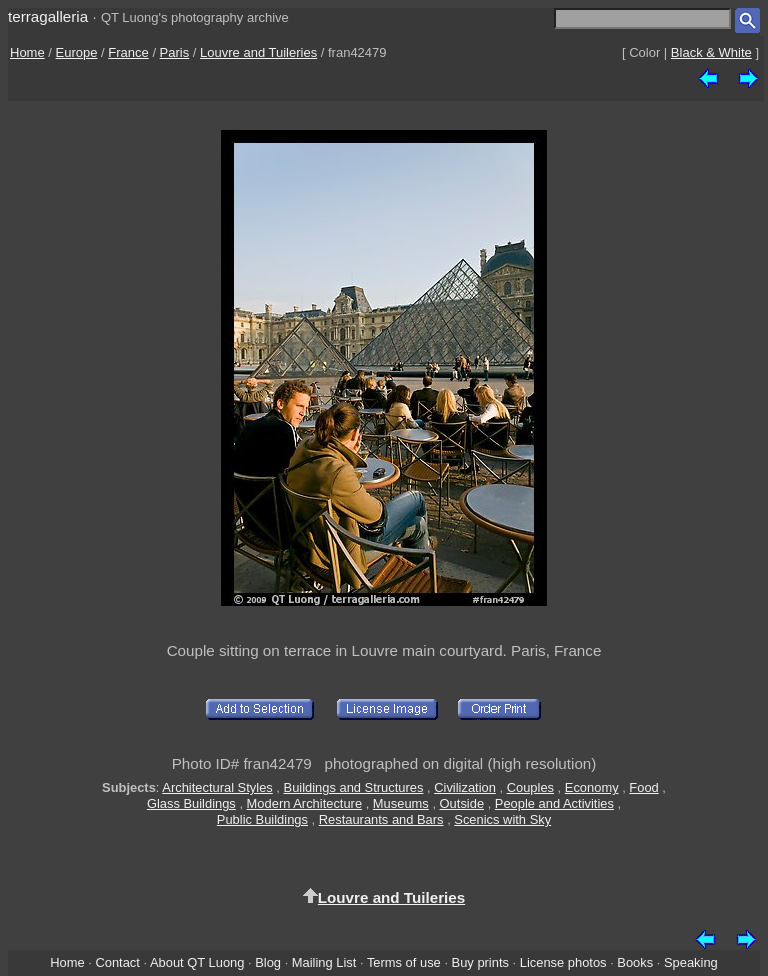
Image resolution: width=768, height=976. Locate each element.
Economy (592, 787)
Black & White (711, 52)
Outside (462, 803)
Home (27, 52)
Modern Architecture (305, 803)
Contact (117, 962)
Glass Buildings (191, 803)
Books (635, 962)
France (128, 52)
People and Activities (554, 803)
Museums (401, 803)
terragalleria (48, 16)
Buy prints (480, 962)
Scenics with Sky (502, 819)
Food (643, 787)
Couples (530, 787)
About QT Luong (197, 962)
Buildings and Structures (354, 787)
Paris (175, 52)
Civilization (465, 787)
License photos (563, 962)
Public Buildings (262, 819)
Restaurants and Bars (381, 819)
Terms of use (404, 962)
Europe (77, 52)
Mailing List (324, 962)
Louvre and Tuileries (258, 52)
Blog (268, 962)
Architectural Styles (217, 787)
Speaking (691, 962)
